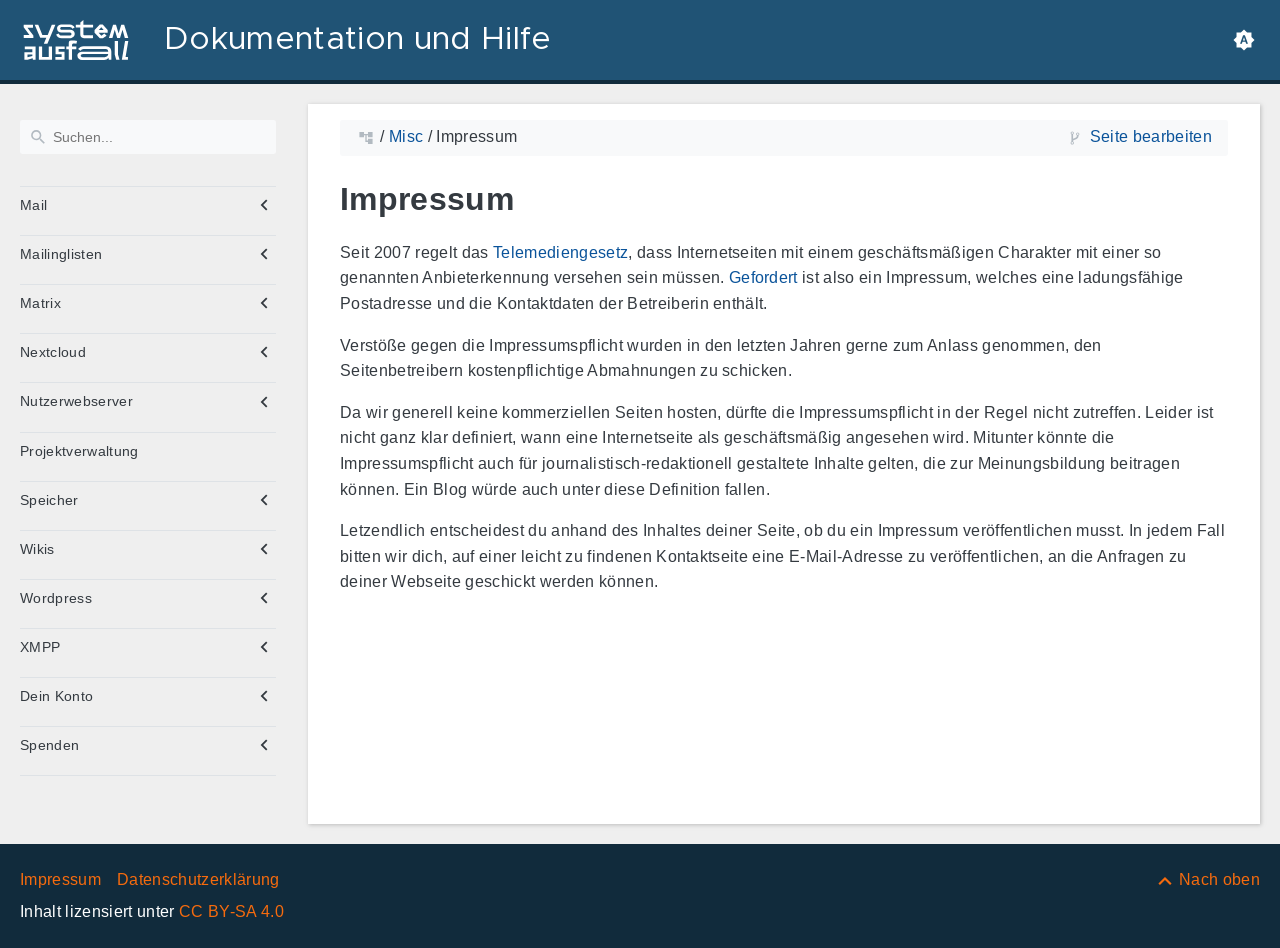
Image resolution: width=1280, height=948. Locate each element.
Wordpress (56, 598)
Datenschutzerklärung (198, 879)
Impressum (60, 879)
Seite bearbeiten (1151, 136)
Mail (33, 205)
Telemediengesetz (560, 252)
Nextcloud (53, 352)
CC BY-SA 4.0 (231, 911)
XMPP (40, 647)
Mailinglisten (61, 254)
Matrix (40, 303)
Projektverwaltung (79, 451)
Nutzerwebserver (76, 401)
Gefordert (763, 277)
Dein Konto (56, 696)
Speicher (49, 500)
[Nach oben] (1207, 879)
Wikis (37, 549)
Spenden (49, 745)
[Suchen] (148, 137)
